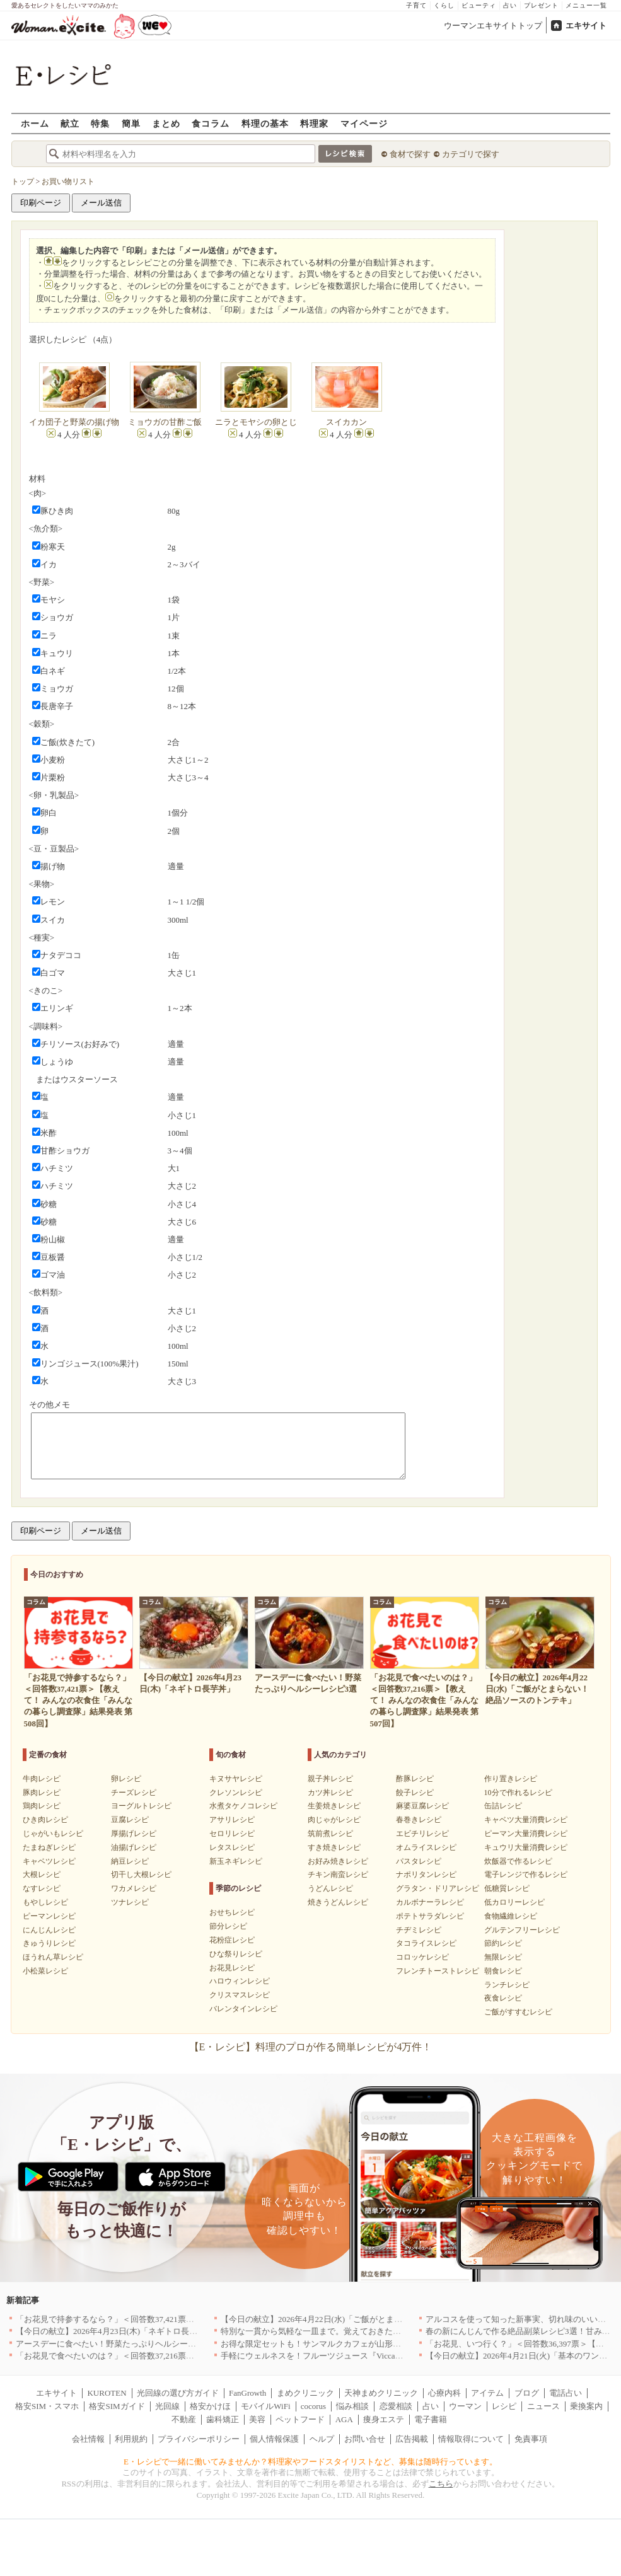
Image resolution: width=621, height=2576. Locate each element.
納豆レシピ (130, 1861)
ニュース (543, 2406)
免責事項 (530, 2439)
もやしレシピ (45, 1902)
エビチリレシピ (422, 1833)
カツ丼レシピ (330, 1792)
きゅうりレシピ (49, 1943)
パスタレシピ (418, 1861)
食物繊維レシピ (510, 1916)
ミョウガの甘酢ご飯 (165, 422)
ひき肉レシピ (45, 1819)
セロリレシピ (232, 1833)
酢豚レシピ (415, 1778)
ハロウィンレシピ (239, 1981)
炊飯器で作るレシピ (518, 1861)
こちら (441, 2483)
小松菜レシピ (45, 1971)
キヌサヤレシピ (235, 1778)
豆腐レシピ (130, 1819)
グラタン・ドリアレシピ (437, 1888)
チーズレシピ (133, 1792)
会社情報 (88, 2439)
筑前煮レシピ (330, 1833)
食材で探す (410, 154)
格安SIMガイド (116, 2406)
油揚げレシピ (133, 1847)
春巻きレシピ (418, 1819)
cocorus (313, 2406)
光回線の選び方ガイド (178, 2393)
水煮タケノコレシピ (243, 1805)
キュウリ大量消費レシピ (525, 1847)
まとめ (166, 123)
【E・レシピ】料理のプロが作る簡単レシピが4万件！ (310, 2047)
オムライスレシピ (426, 1847)
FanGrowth (247, 2393)
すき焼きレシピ (334, 1847)
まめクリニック (305, 2393)
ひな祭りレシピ (235, 1953)
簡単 (131, 123)
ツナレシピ (130, 1902)
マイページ (364, 123)
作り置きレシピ (510, 1778)
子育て (416, 5)
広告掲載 (411, 2439)
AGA (344, 2419)
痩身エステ (383, 2419)
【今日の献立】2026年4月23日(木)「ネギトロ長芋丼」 (115, 2331)
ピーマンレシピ (49, 1916)
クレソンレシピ (235, 1792)
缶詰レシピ (503, 1805)
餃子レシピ (415, 1792)
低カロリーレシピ (514, 1902)
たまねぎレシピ (49, 1847)
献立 (70, 123)
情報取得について (471, 2439)
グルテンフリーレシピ (522, 1930)
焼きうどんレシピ (338, 1902)
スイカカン (346, 422)
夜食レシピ (503, 1998)
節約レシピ (503, 1943)
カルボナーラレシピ (430, 1902)
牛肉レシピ (42, 1778)
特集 (100, 123)
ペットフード (300, 2419)
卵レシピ (126, 1778)
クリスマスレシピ (239, 1994)
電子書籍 (430, 2419)
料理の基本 (265, 123)
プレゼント (541, 5)
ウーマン (465, 2406)
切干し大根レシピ (141, 1874)
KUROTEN (106, 2393)
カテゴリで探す (470, 154)
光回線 (167, 2406)
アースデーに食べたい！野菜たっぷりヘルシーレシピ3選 (120, 2343)
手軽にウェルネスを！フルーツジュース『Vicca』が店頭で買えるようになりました (373, 2355)
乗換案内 (586, 2406)
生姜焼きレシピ (334, 1805)
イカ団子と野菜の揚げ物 (74, 422)
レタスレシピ (232, 1847)
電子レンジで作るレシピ (525, 1874)
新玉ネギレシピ (235, 1861)
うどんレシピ (330, 1888)
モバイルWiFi (265, 2406)
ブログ (526, 2393)
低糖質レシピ (507, 1888)
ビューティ (478, 5)
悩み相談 (352, 2406)
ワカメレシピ (133, 1888)
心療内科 (444, 2393)
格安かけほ (210, 2406)
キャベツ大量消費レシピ (525, 1819)
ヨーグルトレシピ (141, 1805)
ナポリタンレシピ (426, 1874)
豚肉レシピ (42, 1792)
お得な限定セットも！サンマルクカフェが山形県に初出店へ (331, 2343)
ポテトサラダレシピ (430, 1916)
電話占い (565, 2393)
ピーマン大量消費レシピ (525, 1833)
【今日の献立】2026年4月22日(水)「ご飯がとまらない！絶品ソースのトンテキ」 (369, 2319)
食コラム (210, 123)
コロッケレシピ (422, 1957)
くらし (444, 5)
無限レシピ (503, 1957)
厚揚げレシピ (133, 1833)
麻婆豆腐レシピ (422, 1805)
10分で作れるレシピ (518, 1792)
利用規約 (131, 2439)
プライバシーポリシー (199, 2439)
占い (510, 5)
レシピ (504, 2406)
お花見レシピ (232, 1967)
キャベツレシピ (49, 1861)
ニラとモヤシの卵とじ (256, 422)
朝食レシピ (503, 1971)
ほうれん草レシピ (53, 1957)
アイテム (487, 2393)
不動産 (183, 2419)
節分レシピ (228, 1926)
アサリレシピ (232, 1819)
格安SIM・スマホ (47, 2406)
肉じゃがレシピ (334, 1819)
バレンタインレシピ (243, 2008)
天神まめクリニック (381, 2393)
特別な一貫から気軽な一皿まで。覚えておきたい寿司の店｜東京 (339, 2331)
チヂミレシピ (418, 1930)
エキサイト (586, 25)
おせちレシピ (232, 1912)
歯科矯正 (222, 2419)
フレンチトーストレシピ (437, 1971)
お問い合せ (364, 2439)
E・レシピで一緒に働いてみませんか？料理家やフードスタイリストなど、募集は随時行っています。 (310, 2461)
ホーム (35, 123)
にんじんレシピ (49, 1930)
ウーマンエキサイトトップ (493, 25)
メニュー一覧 (586, 5)
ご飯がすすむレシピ (518, 2011)
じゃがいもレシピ (53, 1833)
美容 (257, 2419)
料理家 (314, 123)
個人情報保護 (274, 2439)
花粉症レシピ (232, 1940)
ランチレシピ (507, 1984)
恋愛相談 (396, 2406)
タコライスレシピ (426, 1943)
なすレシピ (42, 1888)
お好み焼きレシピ (338, 1861)
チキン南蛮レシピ (338, 1874)
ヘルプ (322, 2439)
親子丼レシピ (330, 1778)
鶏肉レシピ (42, 1805)
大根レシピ (42, 1874)
